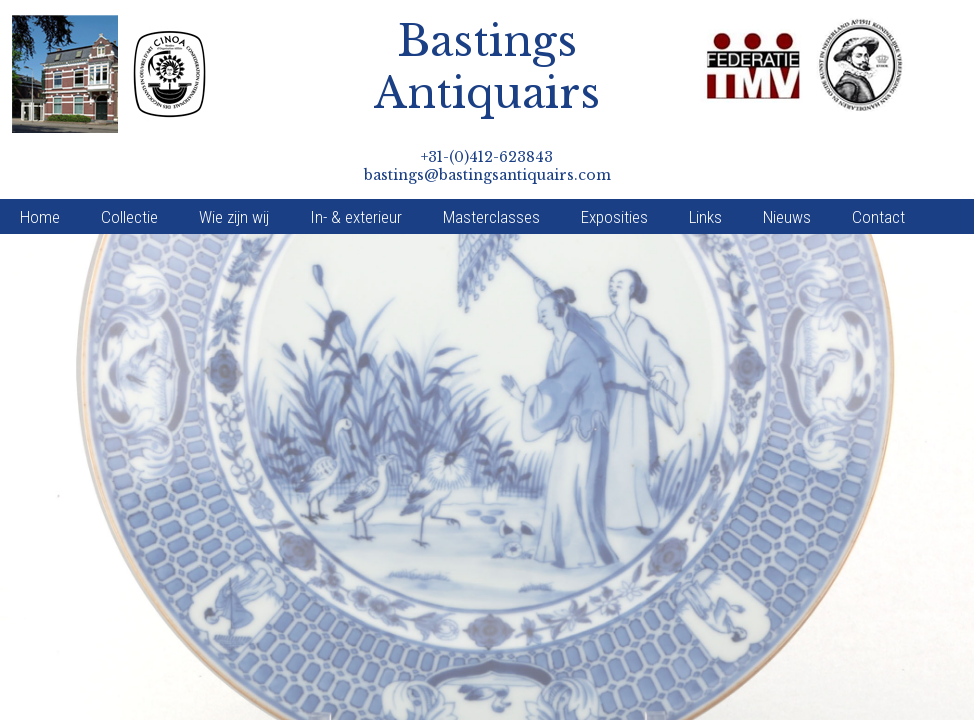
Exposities (614, 166)
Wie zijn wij (234, 166)
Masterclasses (491, 166)
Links (705, 166)
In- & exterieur (356, 166)
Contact (878, 166)
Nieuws (787, 166)
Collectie (129, 166)
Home (40, 166)
